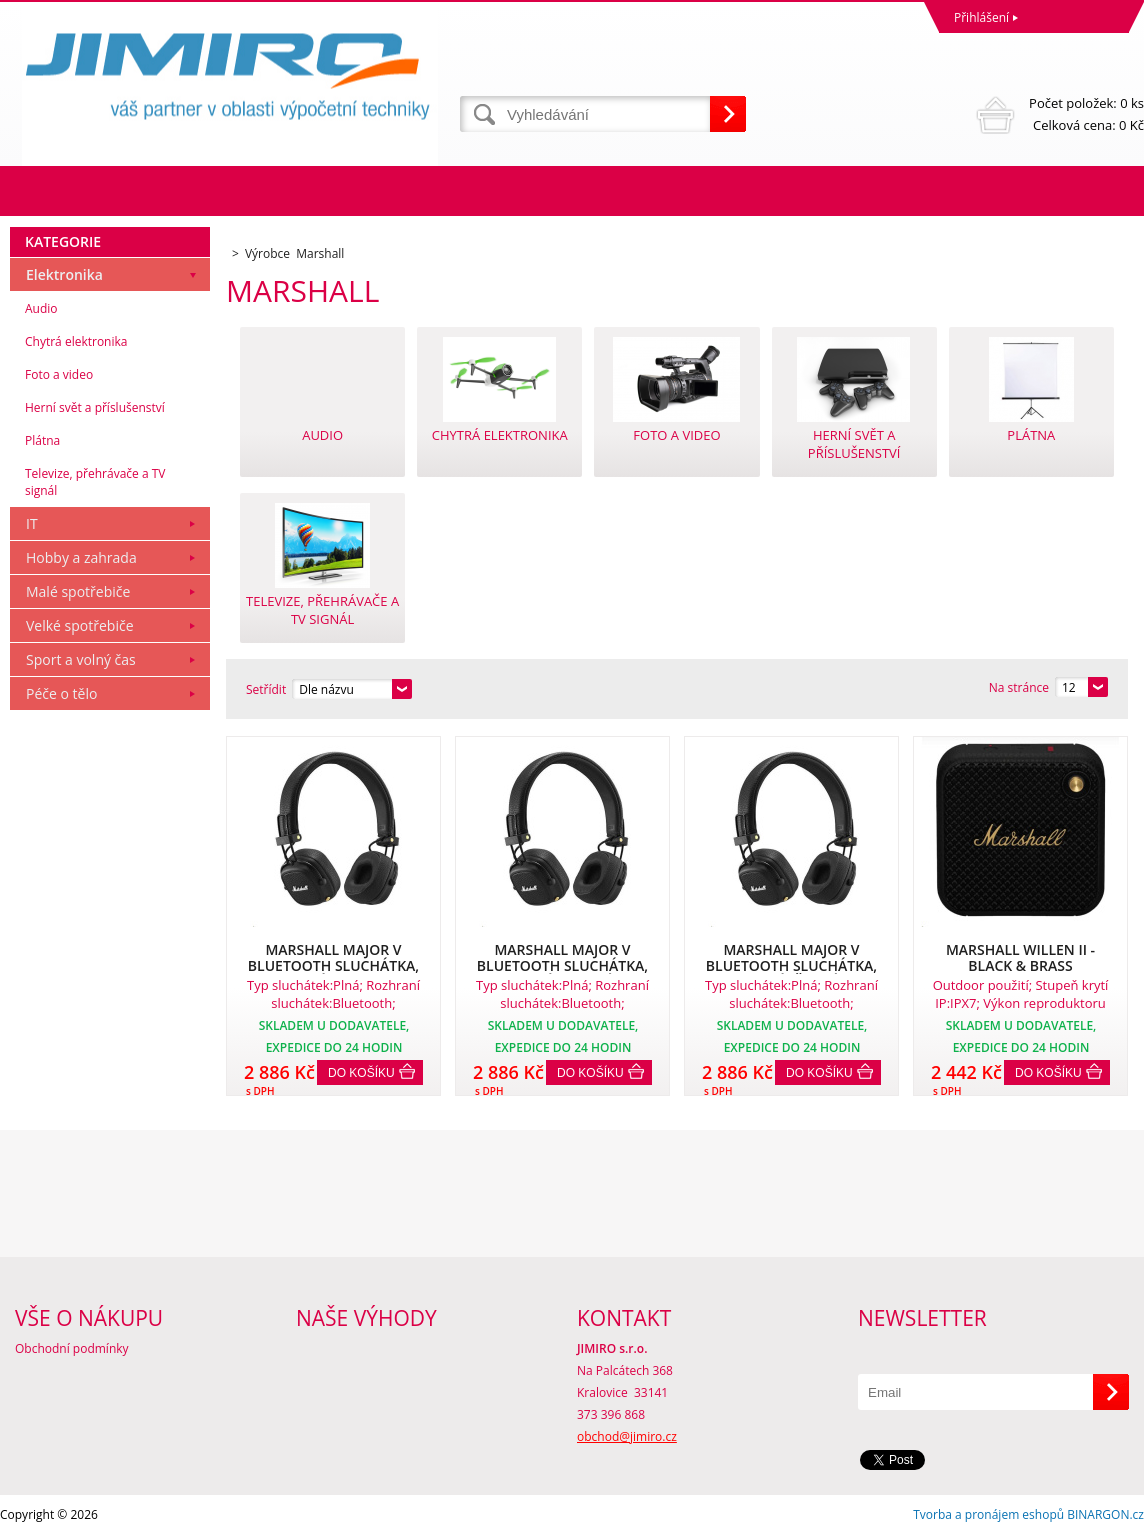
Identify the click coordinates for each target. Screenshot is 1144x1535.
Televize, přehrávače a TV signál (95, 482)
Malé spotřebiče (78, 591)
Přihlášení (981, 17)
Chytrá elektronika (76, 341)
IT (32, 523)
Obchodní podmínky (72, 1348)
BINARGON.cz (1105, 1514)
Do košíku (361, 1073)
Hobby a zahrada (81, 557)
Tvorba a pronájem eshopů (988, 1514)
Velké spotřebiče (80, 625)
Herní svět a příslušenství (95, 407)
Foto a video (59, 374)
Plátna (42, 440)
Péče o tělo (61, 693)
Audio (41, 308)
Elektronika (64, 274)
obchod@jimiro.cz (627, 1436)
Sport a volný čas (81, 659)
